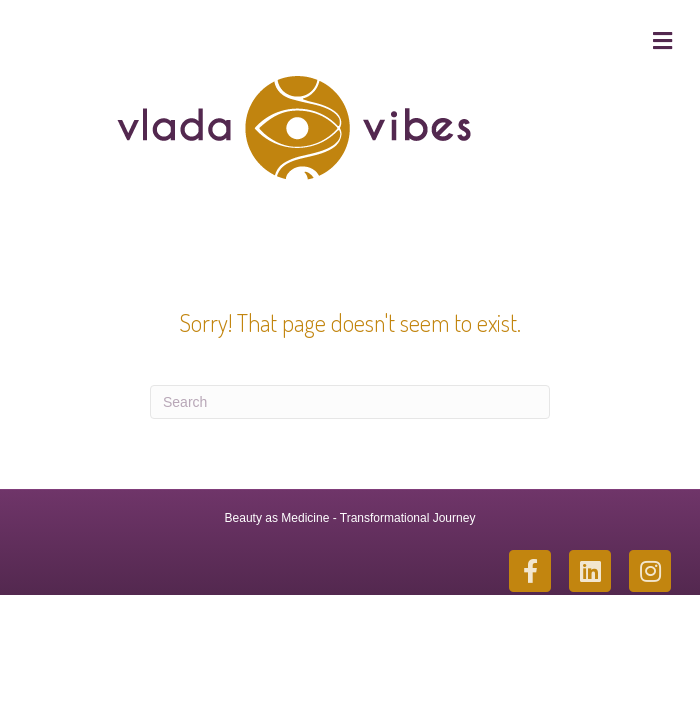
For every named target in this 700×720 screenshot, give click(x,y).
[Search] (350, 402)
